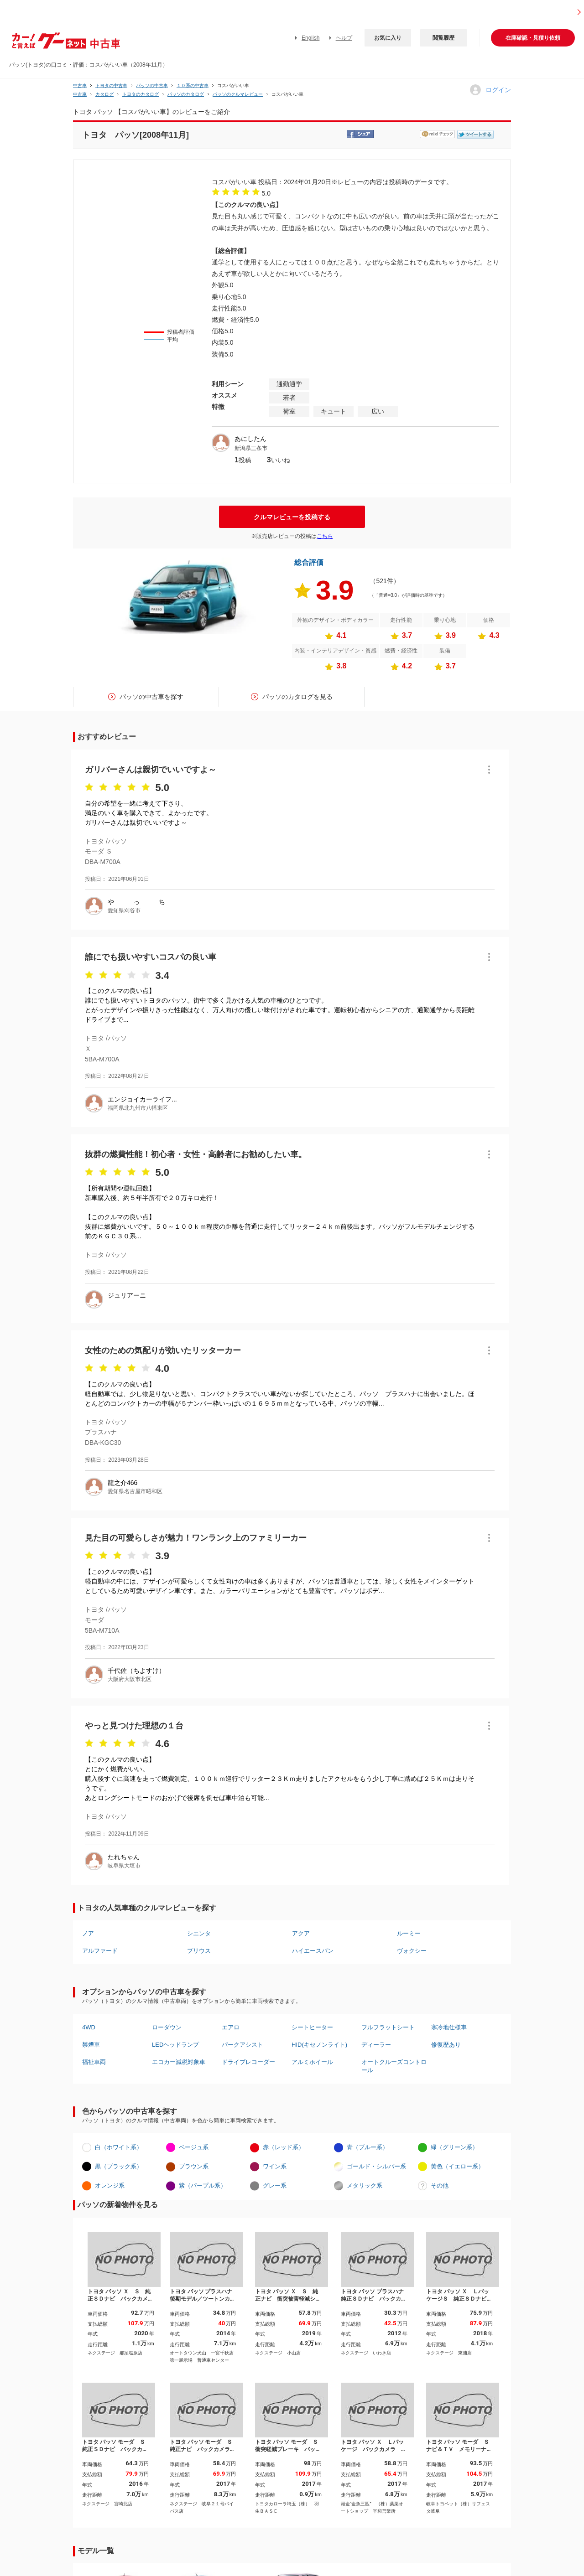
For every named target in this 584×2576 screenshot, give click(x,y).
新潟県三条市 (251, 448)
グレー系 (275, 2185)
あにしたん (250, 438)
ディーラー (376, 2044)
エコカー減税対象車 (178, 2062)
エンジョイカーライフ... (142, 1099)
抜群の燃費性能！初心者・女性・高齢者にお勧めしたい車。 (196, 1154)
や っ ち (136, 901)
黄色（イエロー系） (457, 2166)
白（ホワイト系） (118, 2147)
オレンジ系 (110, 2185)
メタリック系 (364, 2185)
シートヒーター (312, 2027)
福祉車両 (94, 2062)
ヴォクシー (412, 1950)
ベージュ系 (194, 2147)
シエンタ (199, 1933)
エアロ (231, 2027)
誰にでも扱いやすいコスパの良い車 (150, 957)
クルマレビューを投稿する (292, 517)
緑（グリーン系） (454, 2147)
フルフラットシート (388, 2027)
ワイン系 (275, 2166)
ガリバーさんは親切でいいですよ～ (150, 769)
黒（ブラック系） (118, 2166)
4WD (88, 2027)
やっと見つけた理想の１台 (134, 1725)
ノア (88, 1933)
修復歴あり (446, 2044)
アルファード (100, 1950)
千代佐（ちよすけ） (136, 1670)
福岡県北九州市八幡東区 (138, 1108)
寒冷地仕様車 (449, 2027)
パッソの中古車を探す (151, 696)
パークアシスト (242, 2044)
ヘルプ (344, 38)
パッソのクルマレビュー (238, 94)
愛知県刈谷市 (124, 910)
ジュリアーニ (127, 1295)
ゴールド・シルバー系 (376, 2166)
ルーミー (409, 1933)
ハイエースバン (313, 1950)
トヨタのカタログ (140, 94)
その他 (439, 2185)
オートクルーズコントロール (394, 2066)
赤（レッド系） (283, 2147)
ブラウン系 (194, 2166)
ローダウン (167, 2027)
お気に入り (388, 38)
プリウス (199, 1950)
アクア (301, 1933)
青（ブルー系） (367, 2147)
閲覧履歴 (443, 38)
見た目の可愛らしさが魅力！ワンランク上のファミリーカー (196, 1537)
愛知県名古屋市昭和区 (135, 1491)
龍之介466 (122, 1482)
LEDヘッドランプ (175, 2044)
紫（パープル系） (202, 2185)
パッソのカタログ (185, 94)
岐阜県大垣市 (124, 1865)
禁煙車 (91, 2044)
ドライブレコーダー (248, 2062)
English (310, 38)
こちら (325, 536)
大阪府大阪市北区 (129, 1679)
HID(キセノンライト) (319, 2044)
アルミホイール (312, 2062)
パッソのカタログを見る (297, 696)
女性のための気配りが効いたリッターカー (163, 1350)
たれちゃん (124, 1857)
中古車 (80, 85)
